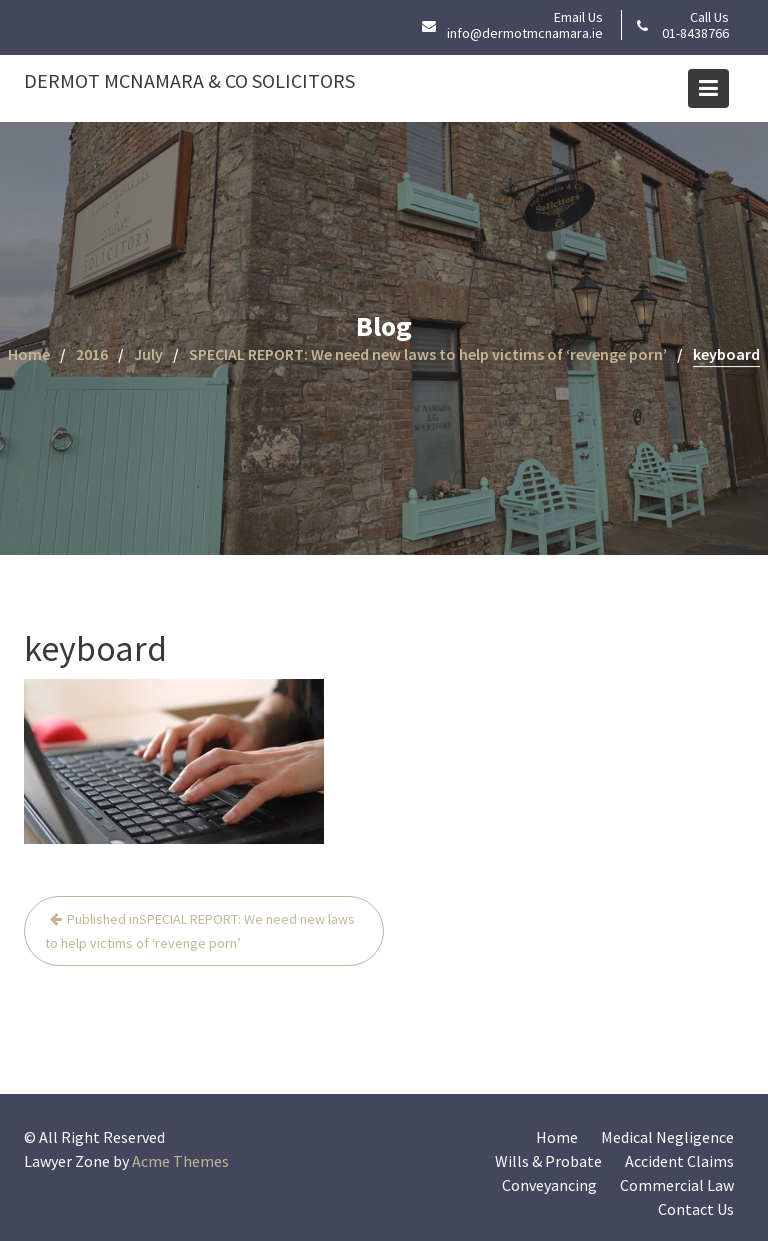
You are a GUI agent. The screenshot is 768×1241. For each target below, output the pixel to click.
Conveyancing (549, 1185)
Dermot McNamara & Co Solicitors (189, 80)
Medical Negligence (667, 1137)
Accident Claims (679, 1161)
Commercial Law (677, 1185)
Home (557, 1137)
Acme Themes (180, 1161)
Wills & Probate (548, 1161)
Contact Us (696, 1209)
